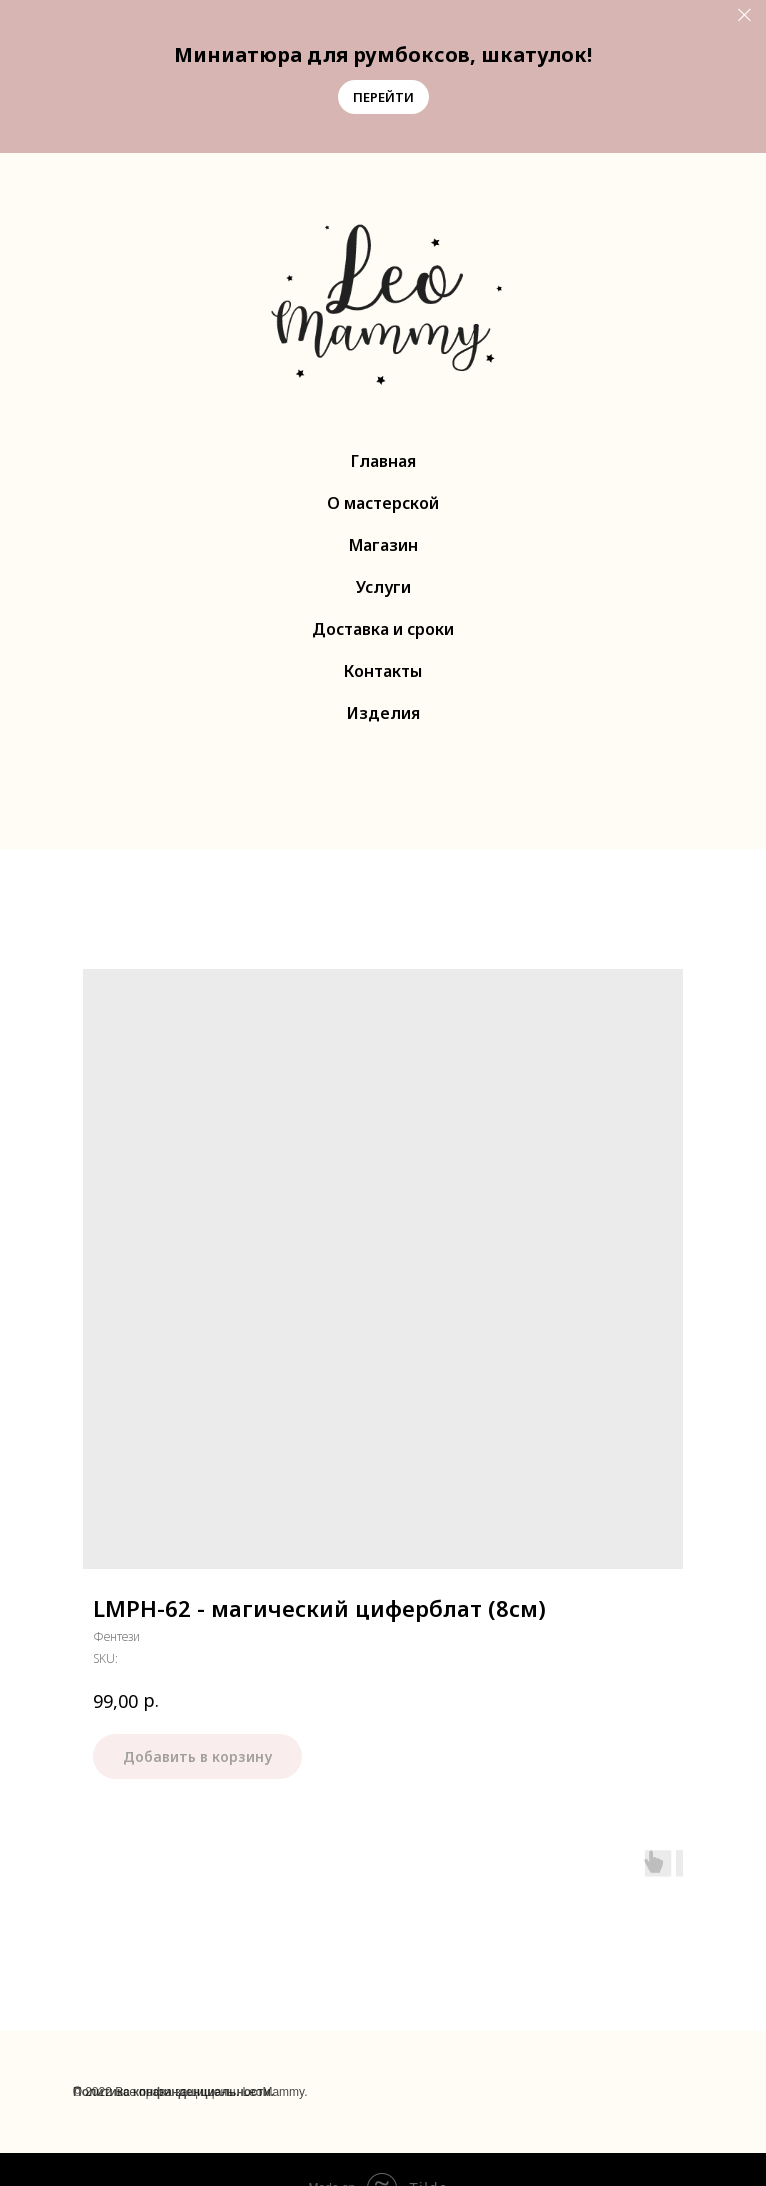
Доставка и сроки (383, 629)
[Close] (744, 15)
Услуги (383, 587)
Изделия (383, 713)
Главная (383, 461)
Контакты (383, 671)
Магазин (383, 545)
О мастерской (383, 503)
